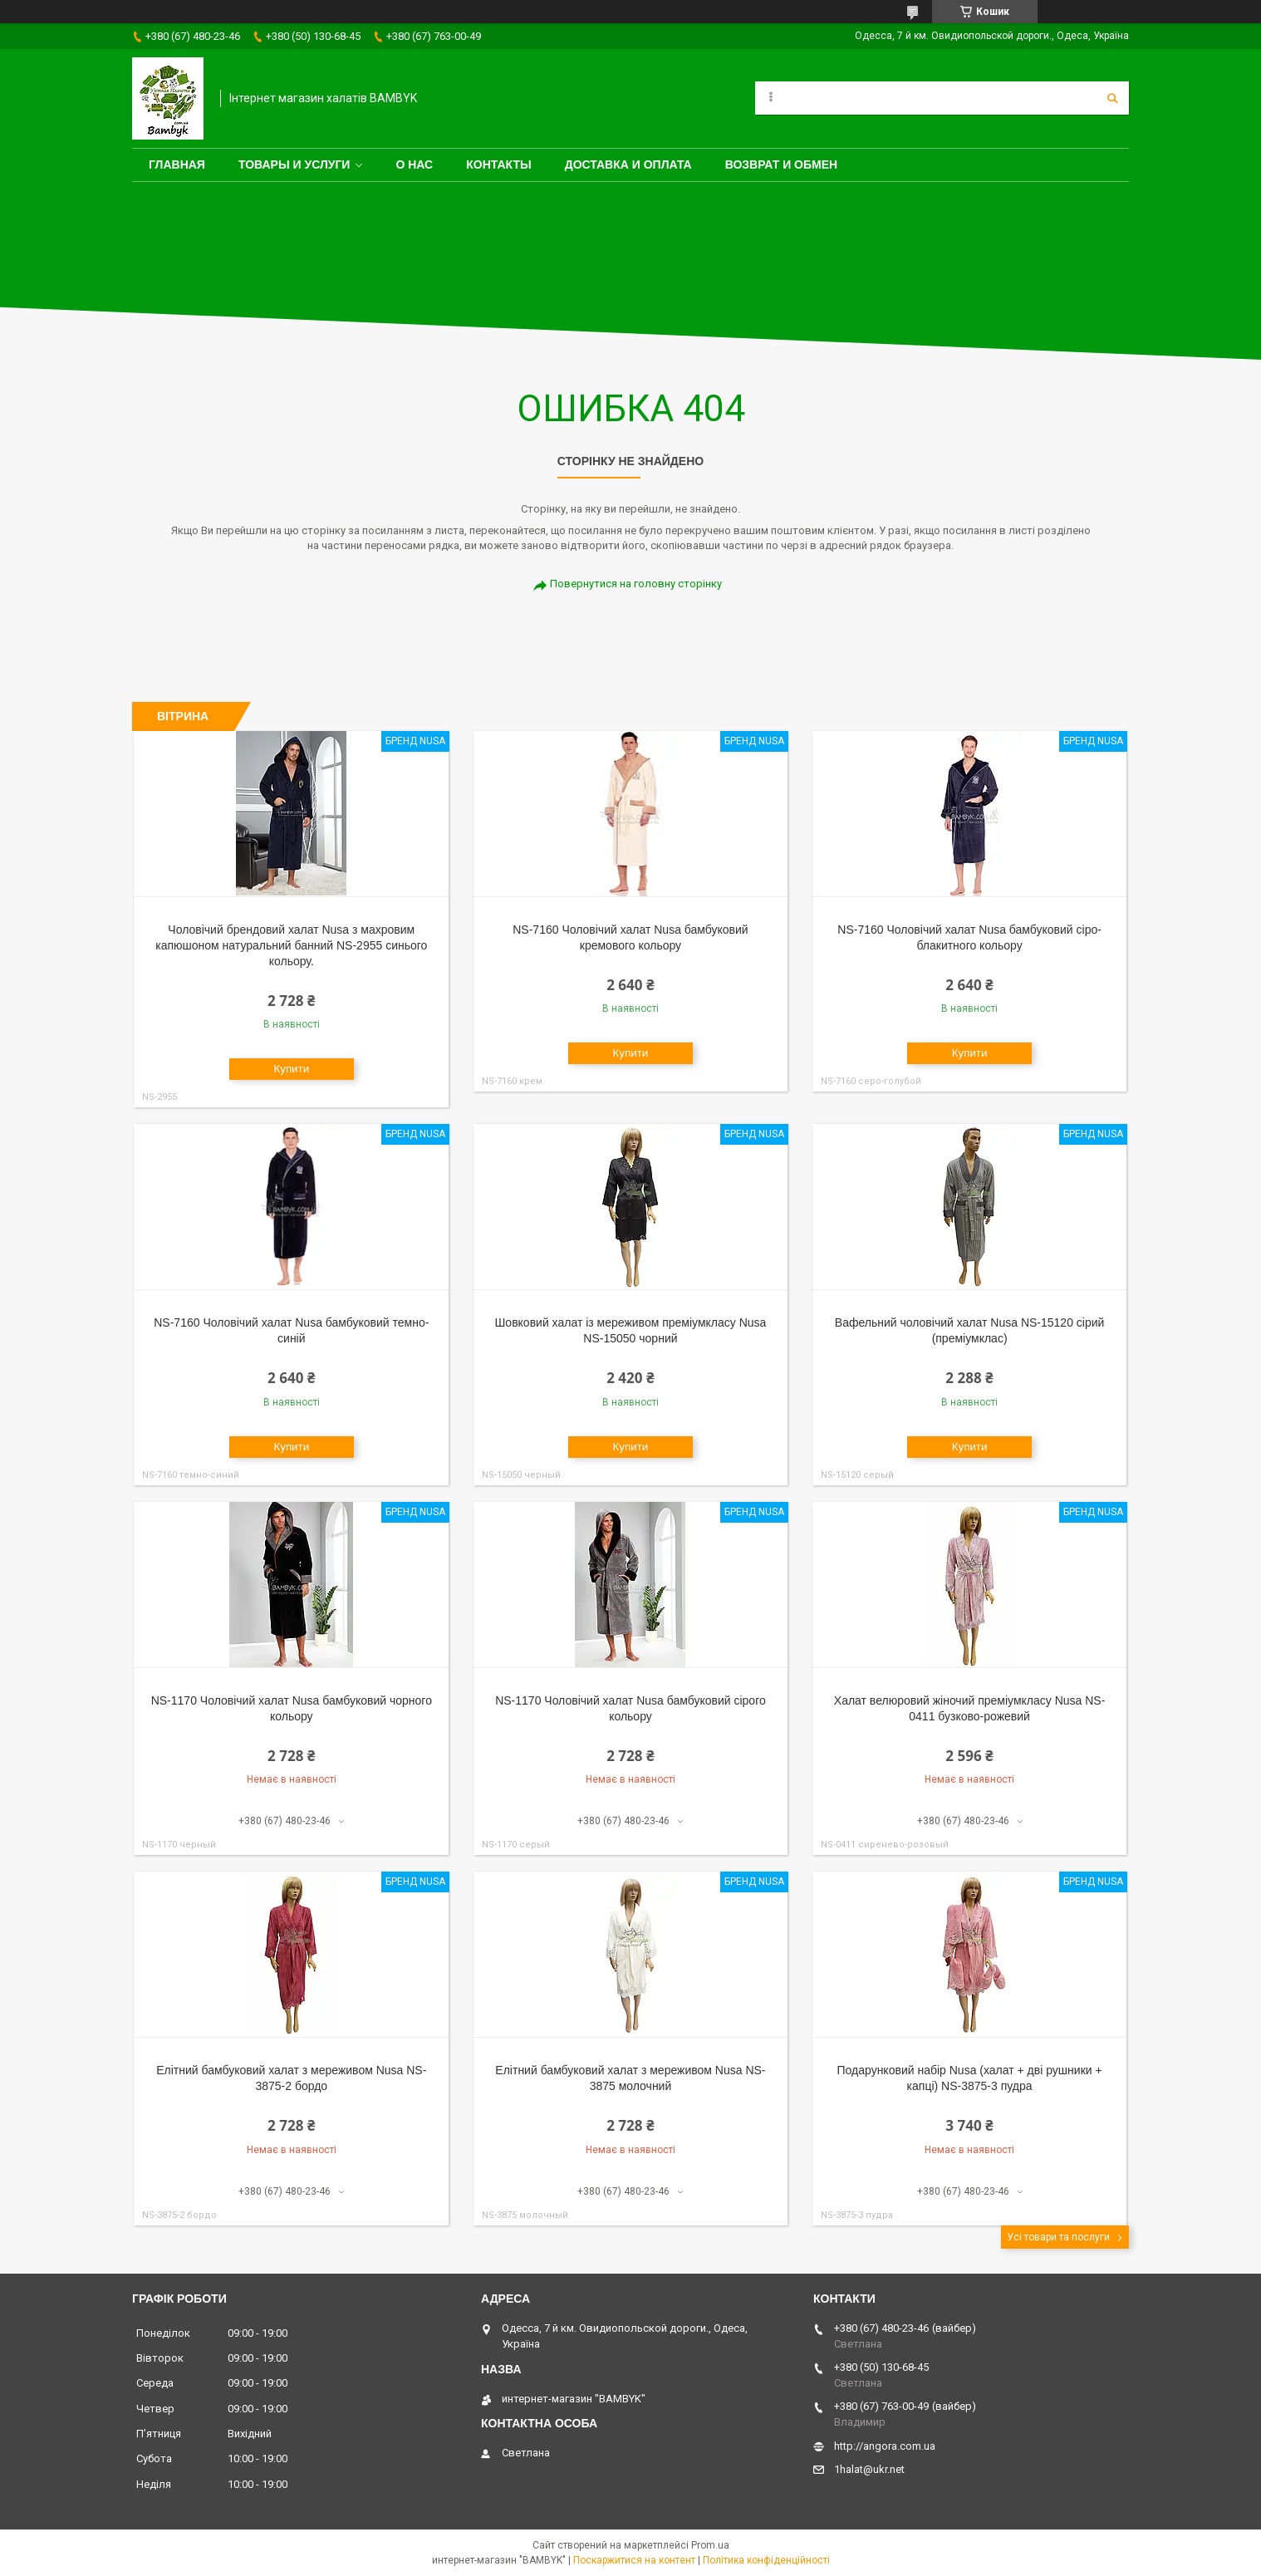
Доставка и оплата (628, 164)
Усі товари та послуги (1058, 2237)
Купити (291, 1068)
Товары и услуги (294, 164)
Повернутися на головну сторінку (636, 583)
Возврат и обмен (781, 164)
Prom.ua (710, 2545)
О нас (414, 164)
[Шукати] (1112, 98)
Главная (177, 164)
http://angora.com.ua (884, 2446)
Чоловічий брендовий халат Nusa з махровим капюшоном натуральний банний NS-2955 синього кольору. (291, 945)
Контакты (498, 164)
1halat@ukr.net (869, 2469)
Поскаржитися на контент (634, 2560)
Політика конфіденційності (766, 2560)
